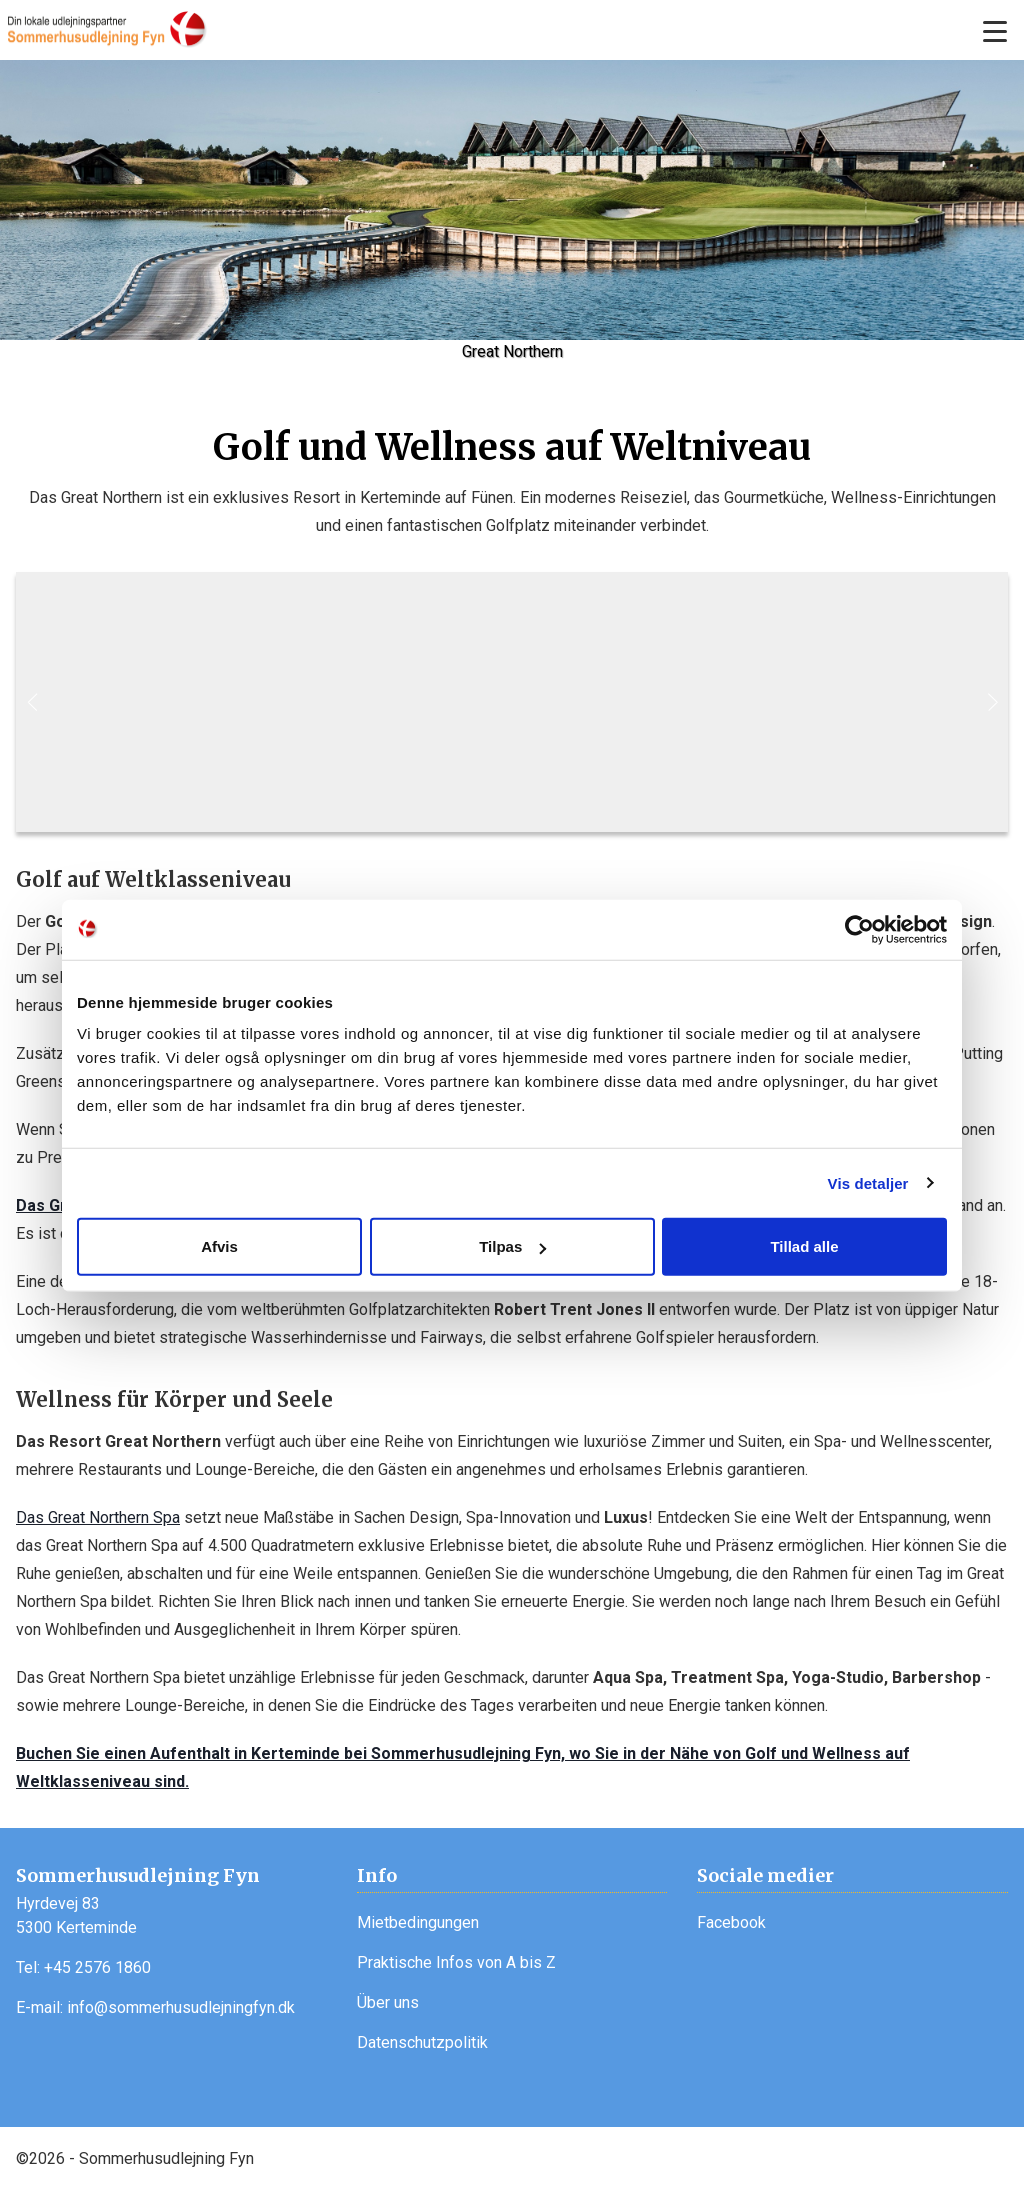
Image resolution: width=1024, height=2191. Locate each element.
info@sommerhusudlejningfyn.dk (181, 2007)
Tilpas (512, 1246)
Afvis (219, 1246)
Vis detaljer (868, 1182)
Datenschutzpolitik (422, 2042)
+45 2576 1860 (97, 1967)
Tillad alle (804, 1246)
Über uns (388, 2002)
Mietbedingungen (418, 1922)
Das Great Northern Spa (98, 1517)
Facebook (731, 1922)
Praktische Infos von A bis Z (456, 1962)
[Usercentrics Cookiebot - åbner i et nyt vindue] (859, 929)
